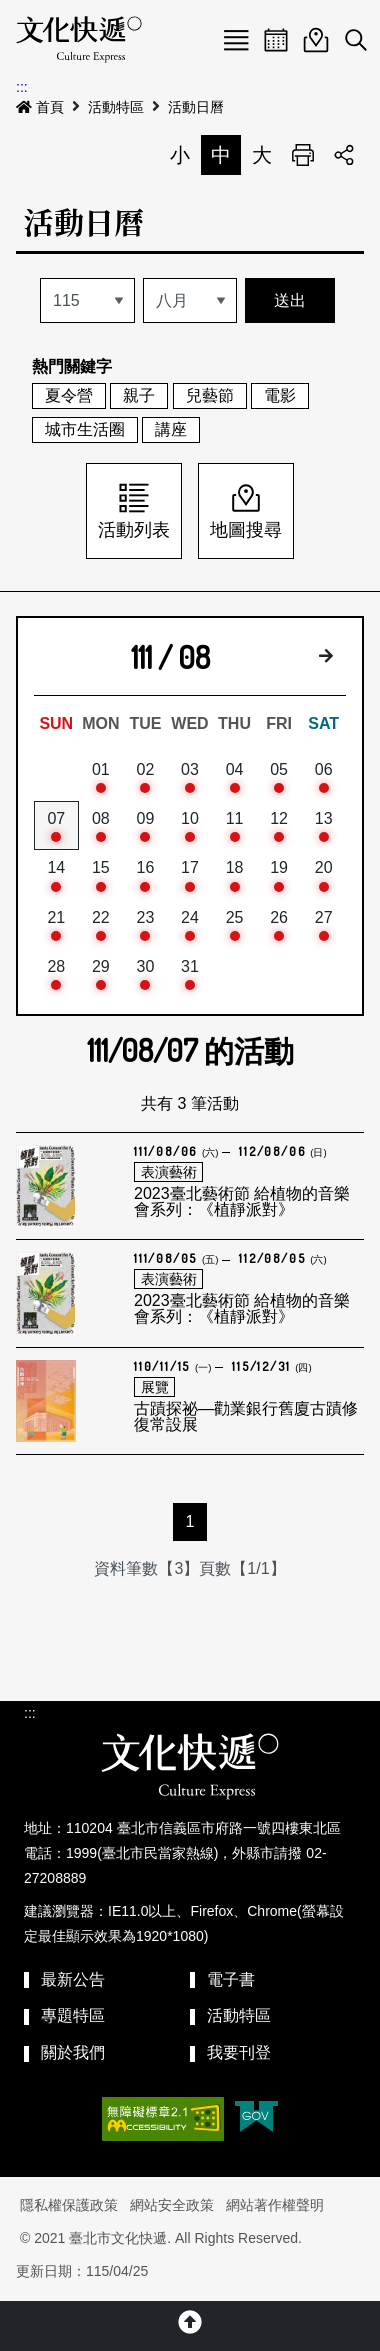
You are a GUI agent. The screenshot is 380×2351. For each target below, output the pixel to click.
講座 (171, 429)
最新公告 (73, 1979)
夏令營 (69, 395)
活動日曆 (196, 107)
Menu (236, 40)
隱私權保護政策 (69, 2205)
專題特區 (73, 2015)
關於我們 (73, 2052)
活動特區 (116, 107)
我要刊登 (239, 2052)
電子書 (231, 1979)
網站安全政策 (172, 2205)
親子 (139, 395)
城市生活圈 (85, 429)
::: (22, 87)
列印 (303, 155)
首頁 (40, 107)
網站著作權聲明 (275, 2205)
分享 (344, 155)
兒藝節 (210, 395)
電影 (280, 395)
